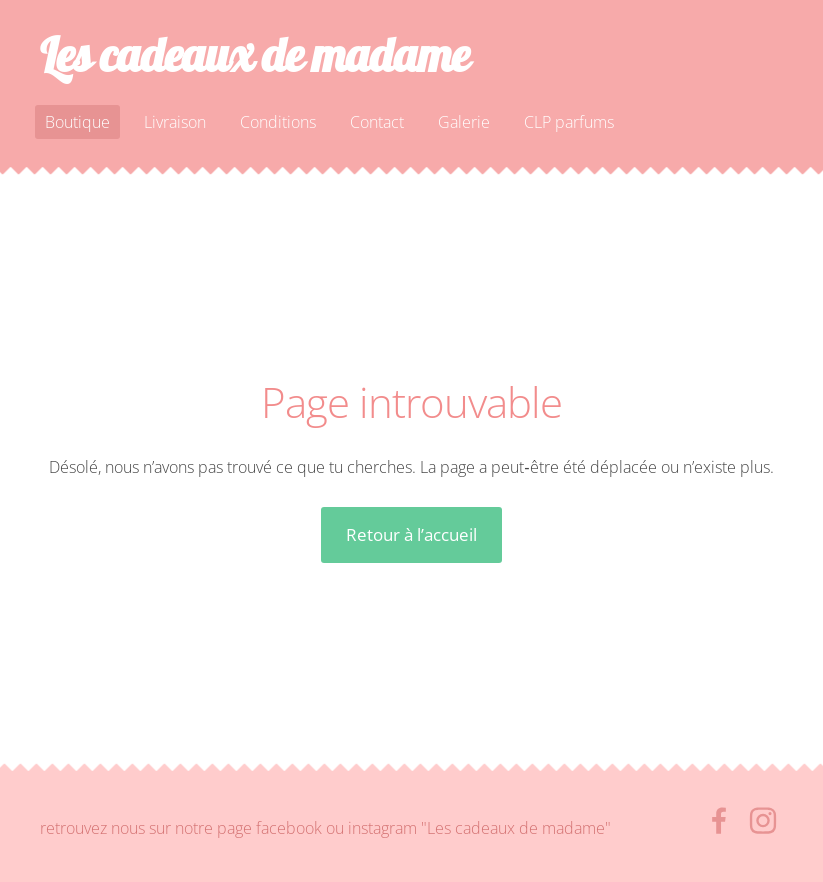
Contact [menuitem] (377, 122)
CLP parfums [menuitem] (569, 122)
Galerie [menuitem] (464, 122)
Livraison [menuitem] (175, 122)
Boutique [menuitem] (77, 122)
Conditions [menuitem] (278, 122)
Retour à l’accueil (411, 534)
